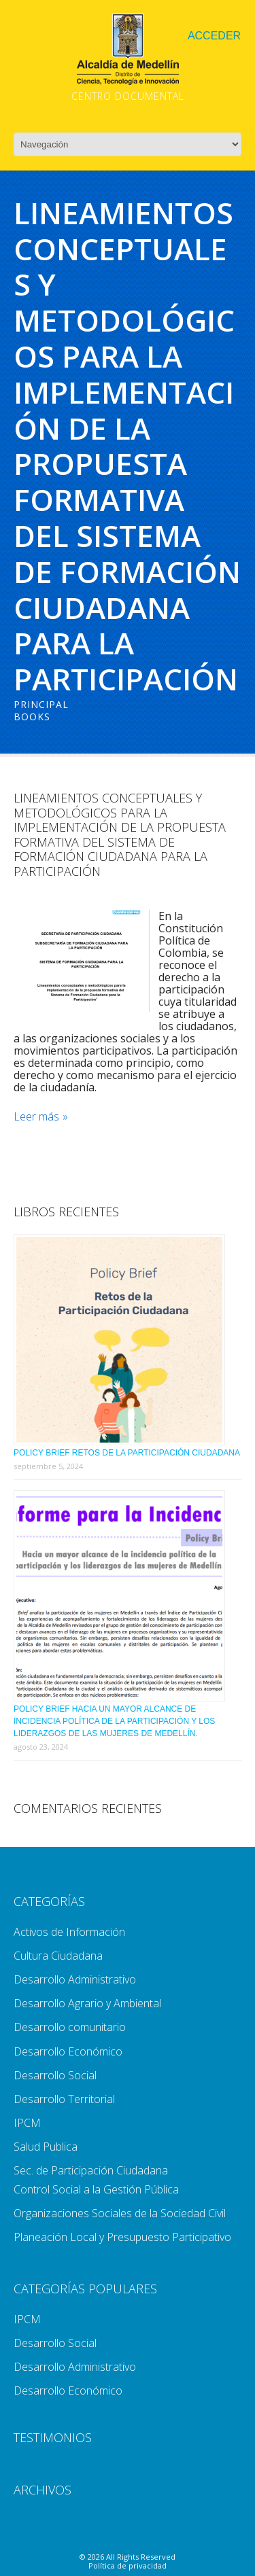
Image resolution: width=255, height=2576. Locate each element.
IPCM (27, 2122)
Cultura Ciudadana (58, 1955)
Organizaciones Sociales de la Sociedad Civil (120, 2213)
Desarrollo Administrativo (75, 1979)
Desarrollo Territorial (64, 2099)
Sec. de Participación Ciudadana (91, 2170)
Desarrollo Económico (68, 2051)
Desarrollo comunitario (70, 2026)
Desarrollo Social (55, 2075)
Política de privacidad (127, 2565)
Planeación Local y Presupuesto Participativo (122, 2236)
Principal (41, 704)
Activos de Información (69, 1931)
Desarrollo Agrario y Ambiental (87, 2003)
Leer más (36, 1116)
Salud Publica (46, 2146)
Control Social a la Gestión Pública (96, 2189)
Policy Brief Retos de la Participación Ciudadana (127, 1453)
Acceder (214, 35)
